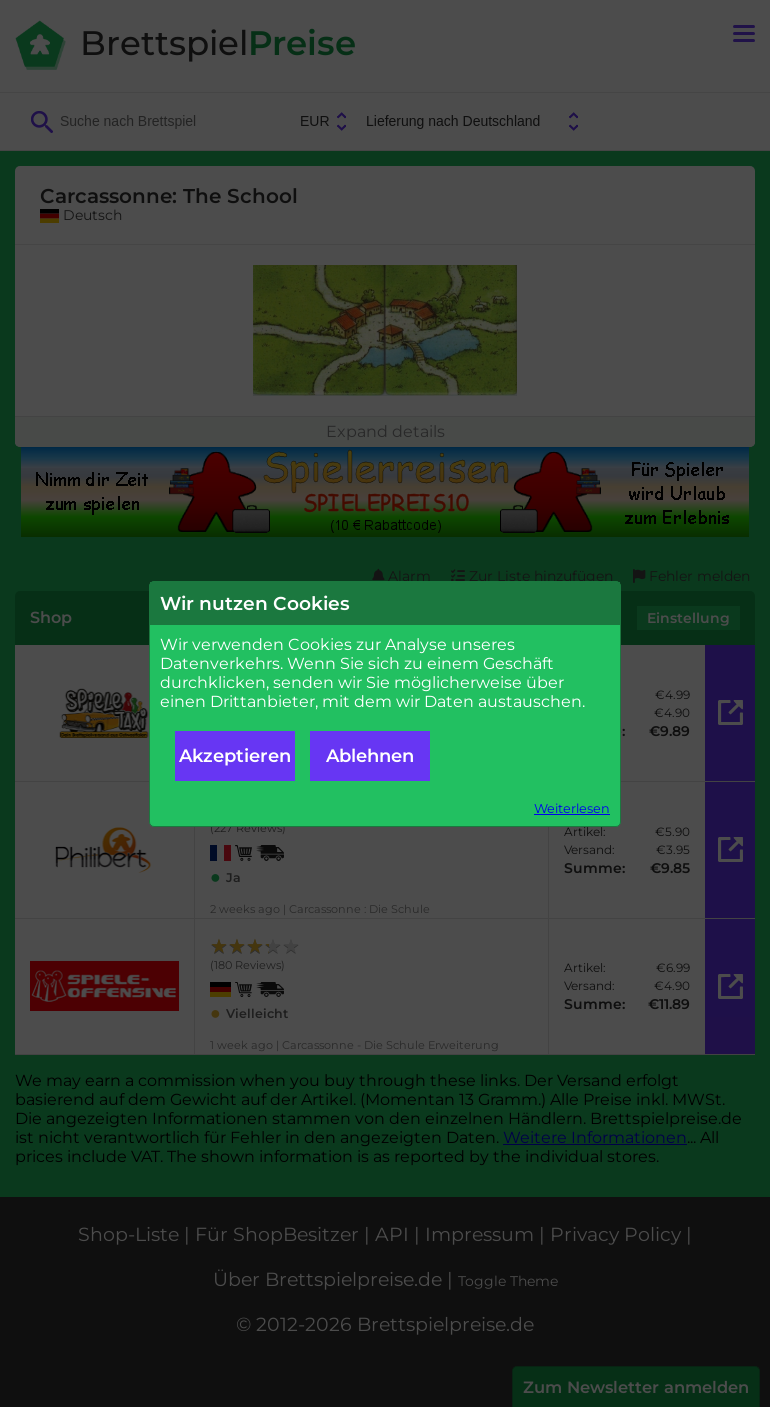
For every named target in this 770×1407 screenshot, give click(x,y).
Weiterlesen (572, 808)
